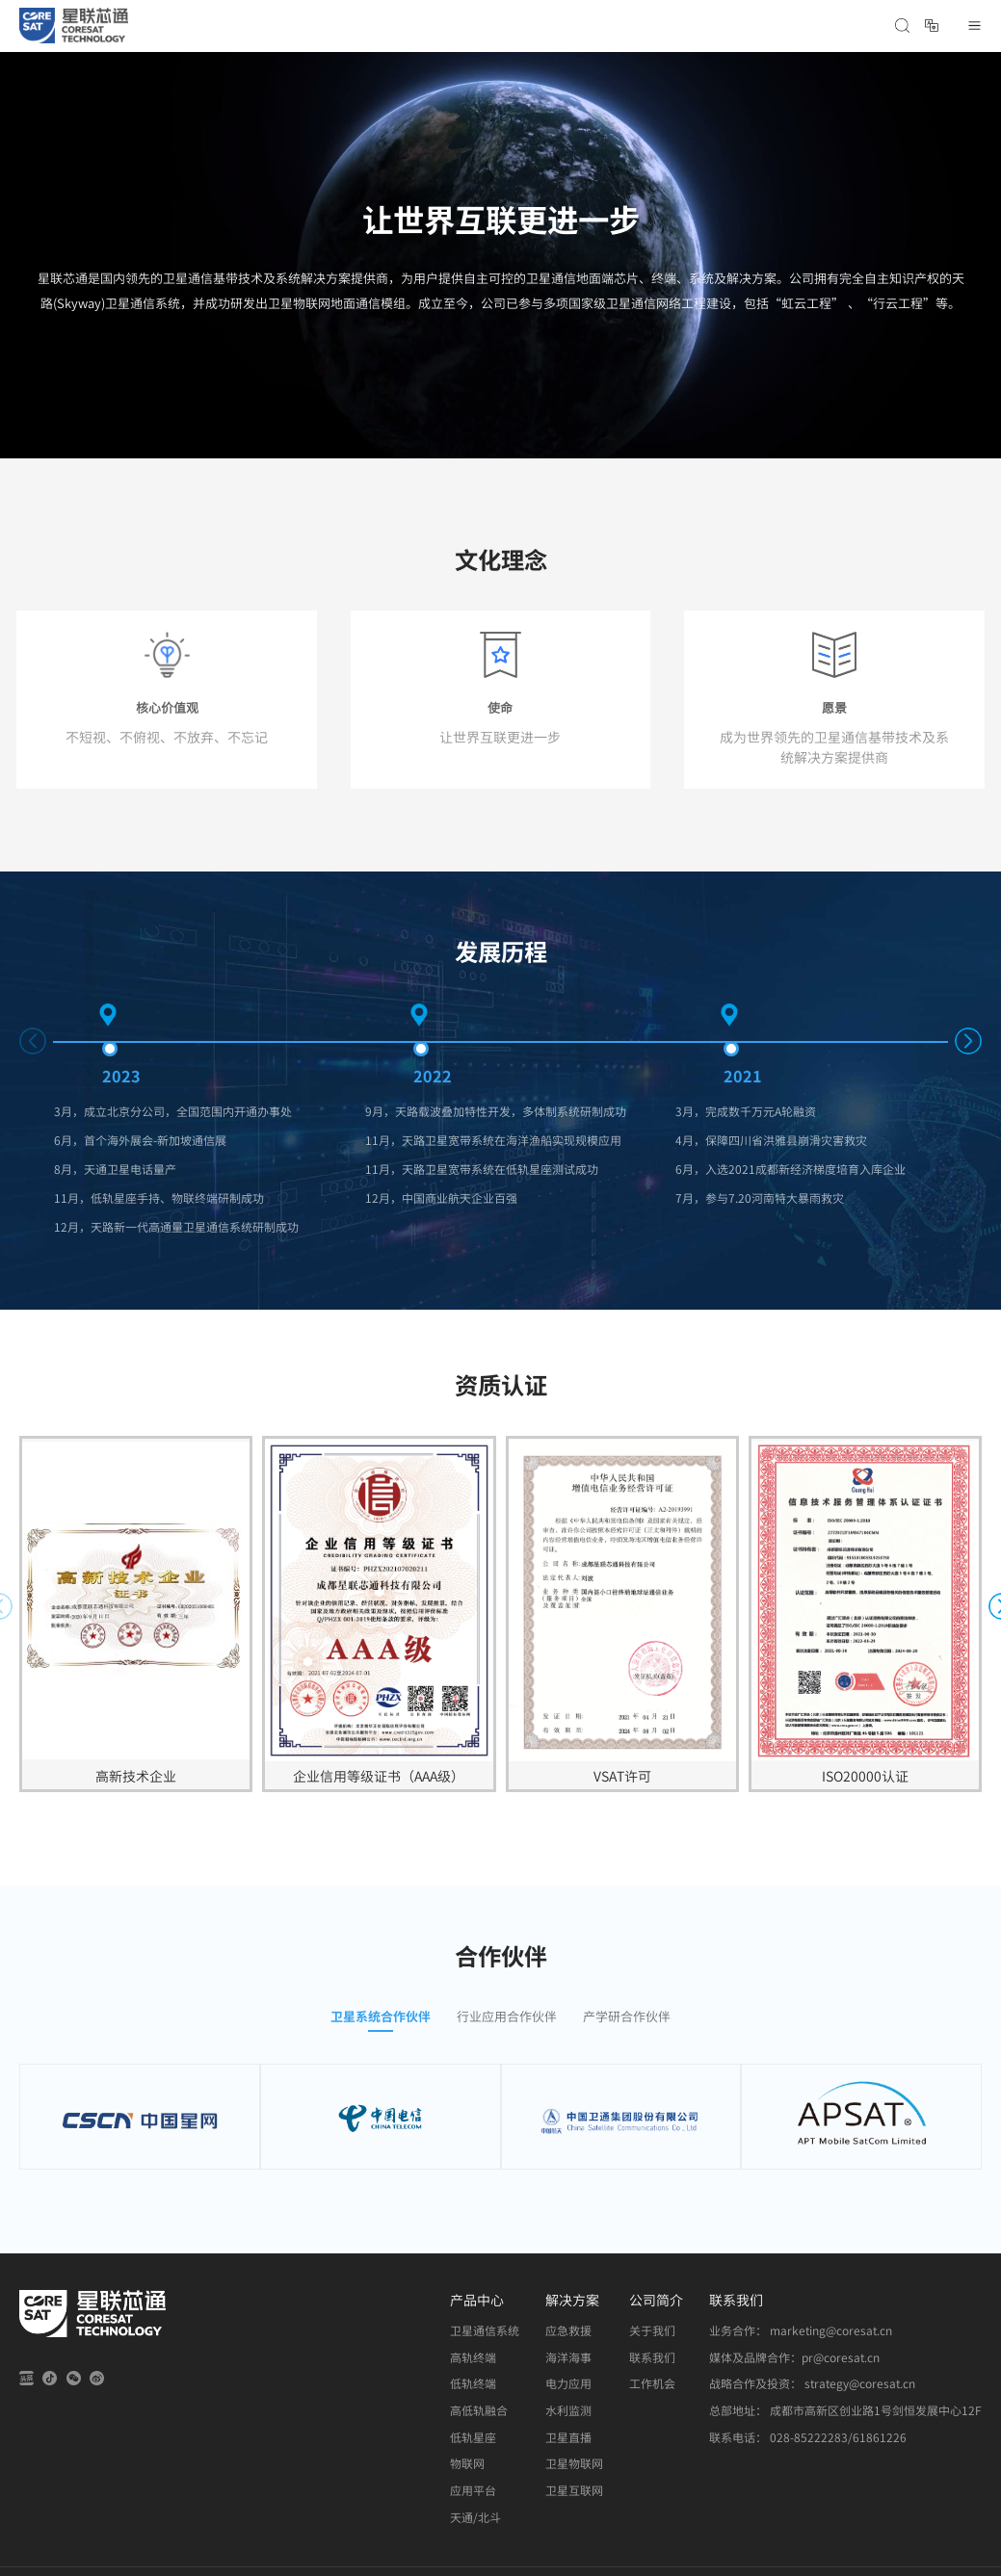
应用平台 (473, 2490)
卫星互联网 (574, 2490)
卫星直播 (568, 2437)
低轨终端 (473, 2383)
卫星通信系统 (484, 2330)
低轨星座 (473, 2437)
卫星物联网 (574, 2463)
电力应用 (568, 2383)
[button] (968, 1041)
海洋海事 (568, 2357)
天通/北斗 (475, 2517)
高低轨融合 (479, 2410)
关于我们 (652, 2330)
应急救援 (568, 2330)
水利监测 (568, 2410)
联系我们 (652, 2357)
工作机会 (652, 2383)
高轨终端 (473, 2357)
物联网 (467, 2463)
